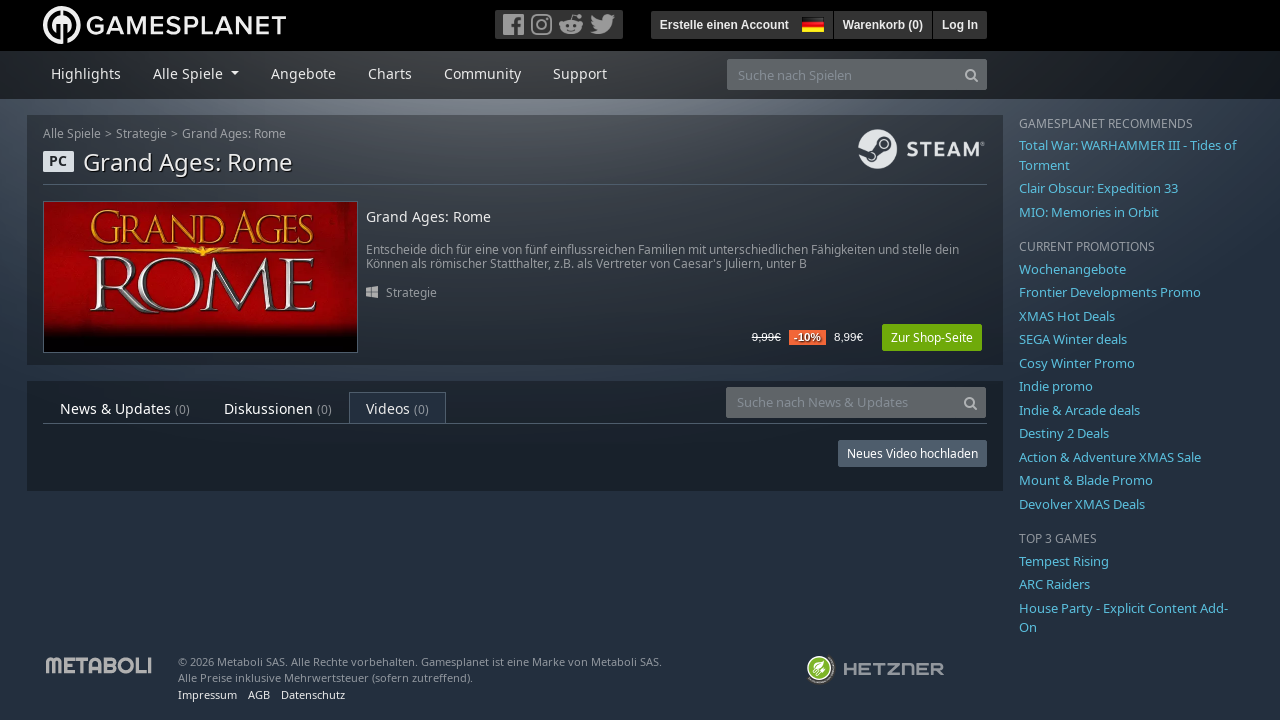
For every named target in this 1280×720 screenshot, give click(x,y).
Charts (390, 73)
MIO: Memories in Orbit (1089, 212)
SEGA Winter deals (1073, 339)
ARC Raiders (1054, 584)
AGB (259, 694)
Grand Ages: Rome (234, 133)
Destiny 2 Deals (1064, 433)
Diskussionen (278, 408)
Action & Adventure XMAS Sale (1110, 457)
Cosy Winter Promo (1077, 363)
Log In (960, 25)
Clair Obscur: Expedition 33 (1098, 188)
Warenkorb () (883, 25)
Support (580, 73)
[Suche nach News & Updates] (841, 402)
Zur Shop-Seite (932, 337)
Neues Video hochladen (912, 453)
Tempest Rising (1064, 561)
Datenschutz (313, 694)
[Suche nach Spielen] (842, 74)
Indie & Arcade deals (1079, 410)
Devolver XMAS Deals (1082, 504)
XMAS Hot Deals (1067, 316)
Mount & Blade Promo (1086, 480)
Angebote (303, 73)
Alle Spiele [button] (190, 73)
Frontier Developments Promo (1110, 292)
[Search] (971, 74)
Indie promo (1056, 386)
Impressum (207, 694)
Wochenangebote (1072, 269)
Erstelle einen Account (724, 25)
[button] (811, 22)
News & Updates (125, 408)
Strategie (141, 133)
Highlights (86, 73)
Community (482, 73)
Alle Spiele (72, 133)
